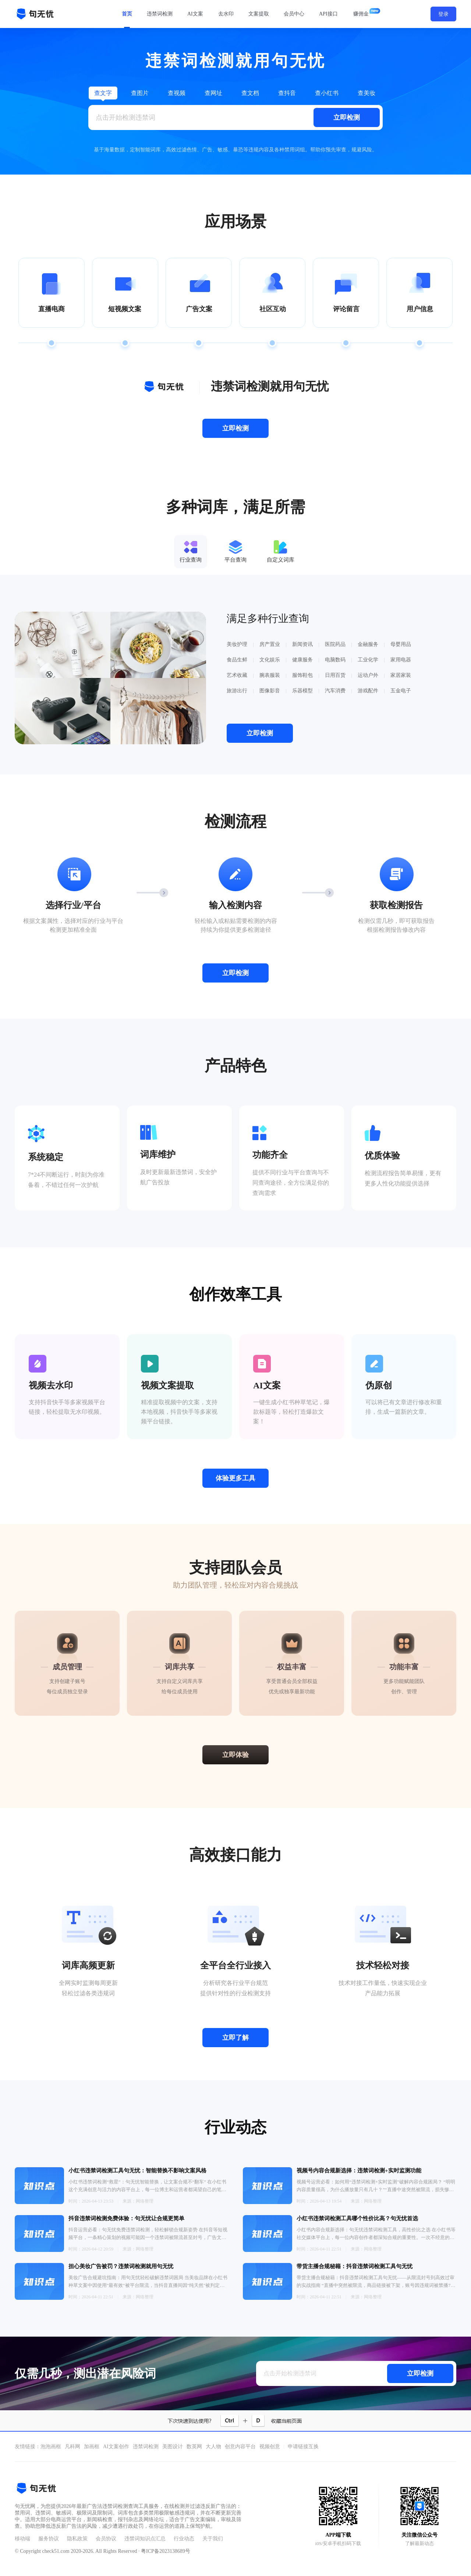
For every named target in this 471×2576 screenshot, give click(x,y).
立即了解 (235, 2037)
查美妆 (366, 93)
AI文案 (195, 14)
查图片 (140, 93)
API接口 (328, 14)
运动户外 (368, 675)
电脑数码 (335, 660)
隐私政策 (77, 2538)
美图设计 (172, 2446)
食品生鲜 (237, 660)
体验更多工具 (235, 1478)
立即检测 (346, 117)
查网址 (213, 93)
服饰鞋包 (302, 675)
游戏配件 (368, 690)
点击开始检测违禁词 (125, 117)
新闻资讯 (302, 644)
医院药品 (335, 644)
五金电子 (400, 690)
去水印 (226, 14)
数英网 (194, 2446)
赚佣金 (361, 14)
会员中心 (294, 14)
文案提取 (258, 14)
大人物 (213, 2446)
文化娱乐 (269, 660)
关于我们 (212, 2538)
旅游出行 (237, 690)
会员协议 (106, 2538)
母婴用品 (400, 644)
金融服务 (368, 644)
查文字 (103, 93)
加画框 (91, 2446)
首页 (127, 14)
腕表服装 (269, 675)
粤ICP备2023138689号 (165, 2551)
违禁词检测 (160, 14)
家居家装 (400, 675)
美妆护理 (237, 644)
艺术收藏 (237, 675)
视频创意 (269, 2446)
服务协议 (48, 2538)
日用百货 (335, 675)
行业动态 (184, 2538)
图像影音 (269, 690)
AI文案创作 (116, 2446)
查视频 (176, 93)
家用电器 (400, 660)
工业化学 (368, 660)
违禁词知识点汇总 (145, 2538)
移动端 (22, 2538)
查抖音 (287, 93)
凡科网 (72, 2446)
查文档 (250, 93)
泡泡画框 (50, 2446)
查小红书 (327, 93)
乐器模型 (302, 690)
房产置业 (269, 644)
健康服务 (302, 660)
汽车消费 (335, 690)
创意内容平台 (240, 2446)
